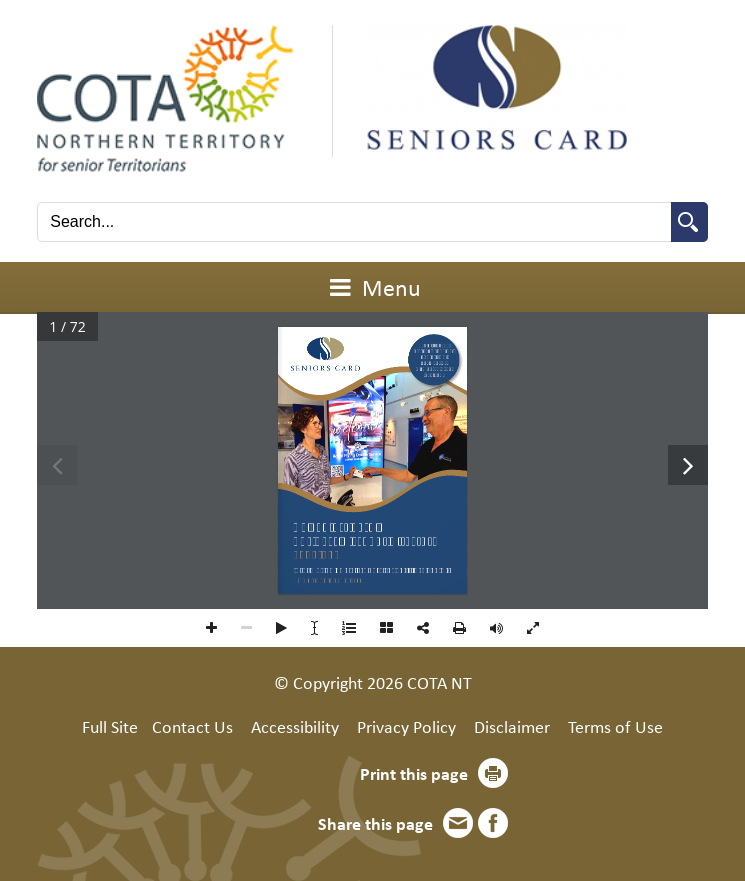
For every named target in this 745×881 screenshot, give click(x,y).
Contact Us (192, 726)
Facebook (493, 823)
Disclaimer (512, 726)
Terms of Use (615, 726)
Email (458, 823)
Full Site (110, 726)
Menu (373, 287)
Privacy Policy (406, 726)
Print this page (414, 773)
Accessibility (295, 726)
